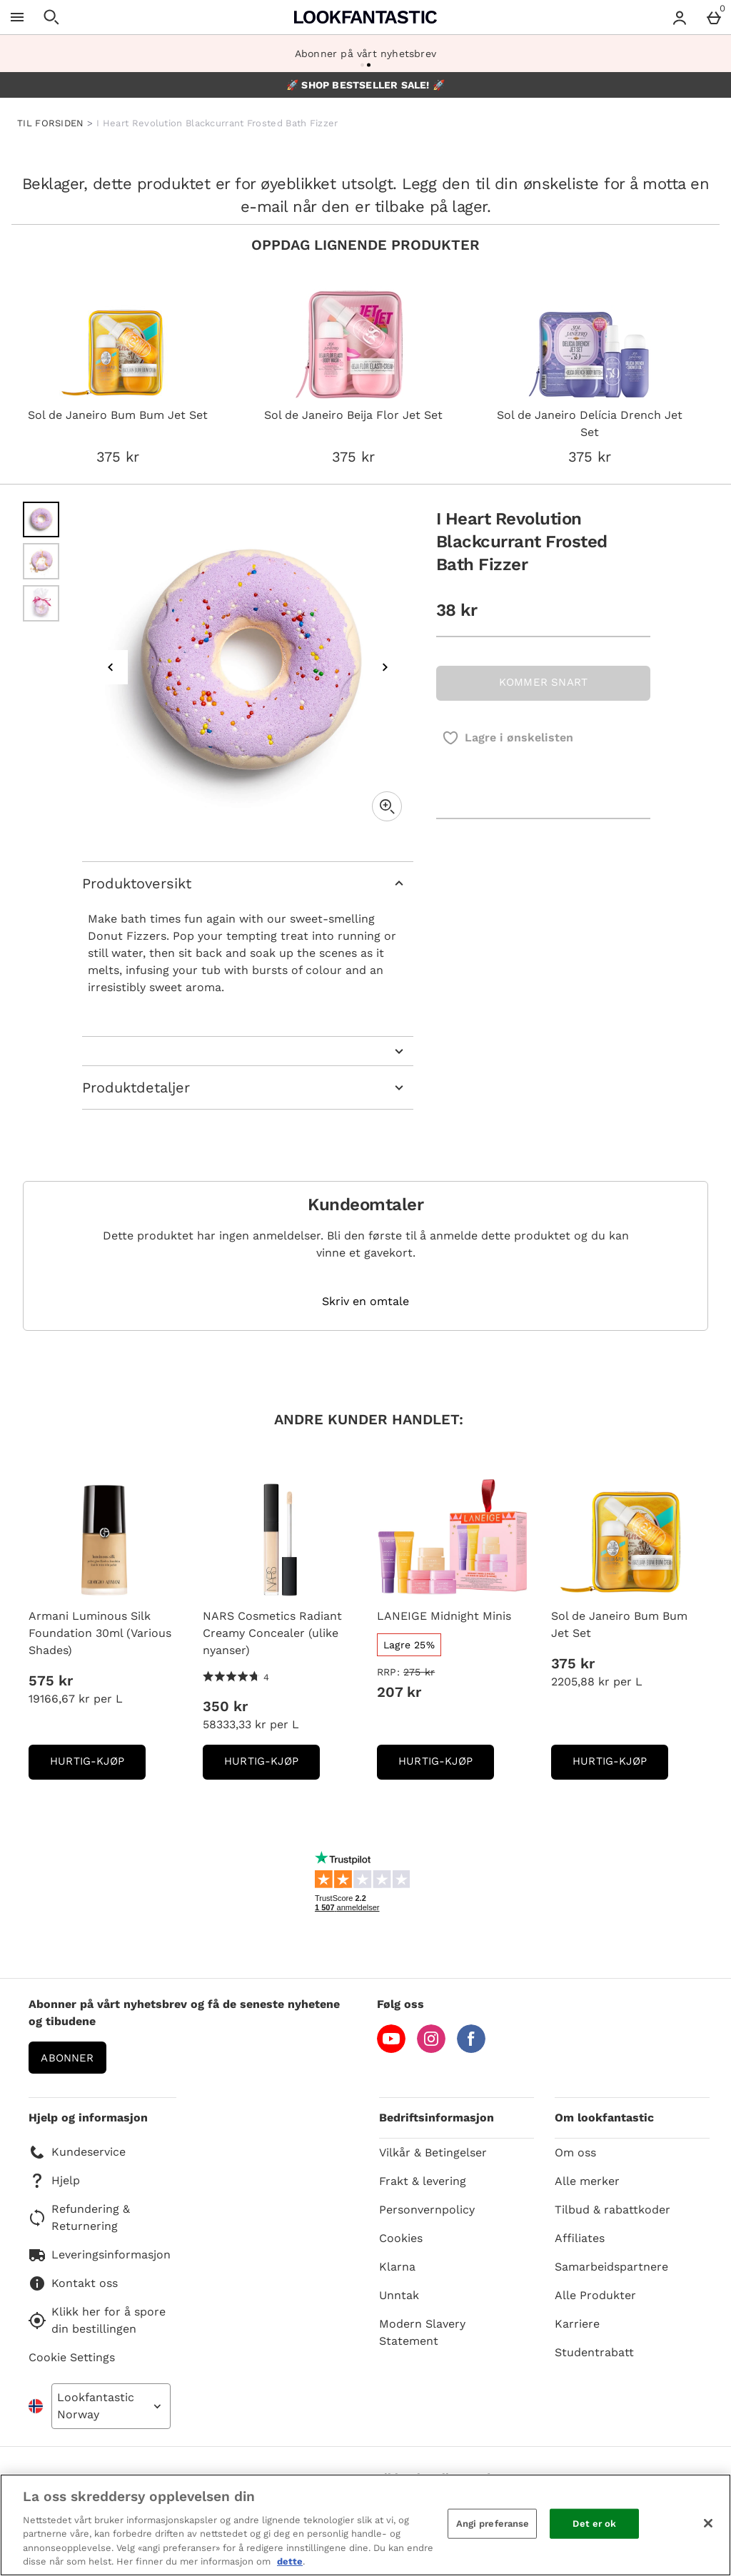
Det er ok (594, 2523)
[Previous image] (111, 667)
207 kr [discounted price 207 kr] (399, 1691)
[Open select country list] (111, 2406)
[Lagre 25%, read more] (409, 1644)
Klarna (397, 2266)
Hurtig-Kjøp (98, 1766)
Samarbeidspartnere (611, 2266)
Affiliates (580, 2238)
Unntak (399, 2295)
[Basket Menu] (714, 17)
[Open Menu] (17, 17)
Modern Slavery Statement (422, 2332)
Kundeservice (77, 2152)
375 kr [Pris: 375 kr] (573, 1663)
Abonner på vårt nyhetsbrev (365, 53)
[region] (365, 2525)
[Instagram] (431, 2049)
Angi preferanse (493, 2523)
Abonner (67, 2058)
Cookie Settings (72, 2357)
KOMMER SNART (543, 682)
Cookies (401, 2238)
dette (290, 2561)
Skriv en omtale (365, 1301)
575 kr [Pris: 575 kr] (51, 1680)
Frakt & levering (422, 2181)
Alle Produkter (595, 2295)
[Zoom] (387, 806)
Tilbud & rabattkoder (612, 2209)
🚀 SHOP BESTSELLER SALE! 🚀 (365, 85)
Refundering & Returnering (79, 2217)
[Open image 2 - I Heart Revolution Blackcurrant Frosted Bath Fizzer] (41, 561)
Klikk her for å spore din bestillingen (97, 2320)
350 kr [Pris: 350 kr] (225, 1706)
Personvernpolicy (427, 2209)
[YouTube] (391, 2049)
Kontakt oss (73, 2283)
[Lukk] (708, 2523)
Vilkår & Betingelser (433, 2152)
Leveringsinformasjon (100, 2254)
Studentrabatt (594, 2352)
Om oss (575, 2152)
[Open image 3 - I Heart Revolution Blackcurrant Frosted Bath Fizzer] (41, 603)
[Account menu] (679, 17)
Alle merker (587, 2181)
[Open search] (51, 17)
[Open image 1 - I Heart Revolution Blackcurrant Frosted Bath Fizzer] (41, 520)
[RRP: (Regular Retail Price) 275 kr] (452, 1672)
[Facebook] (471, 2049)
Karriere (577, 2324)
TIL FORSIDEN (50, 123)
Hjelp (54, 2180)
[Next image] (385, 667)
